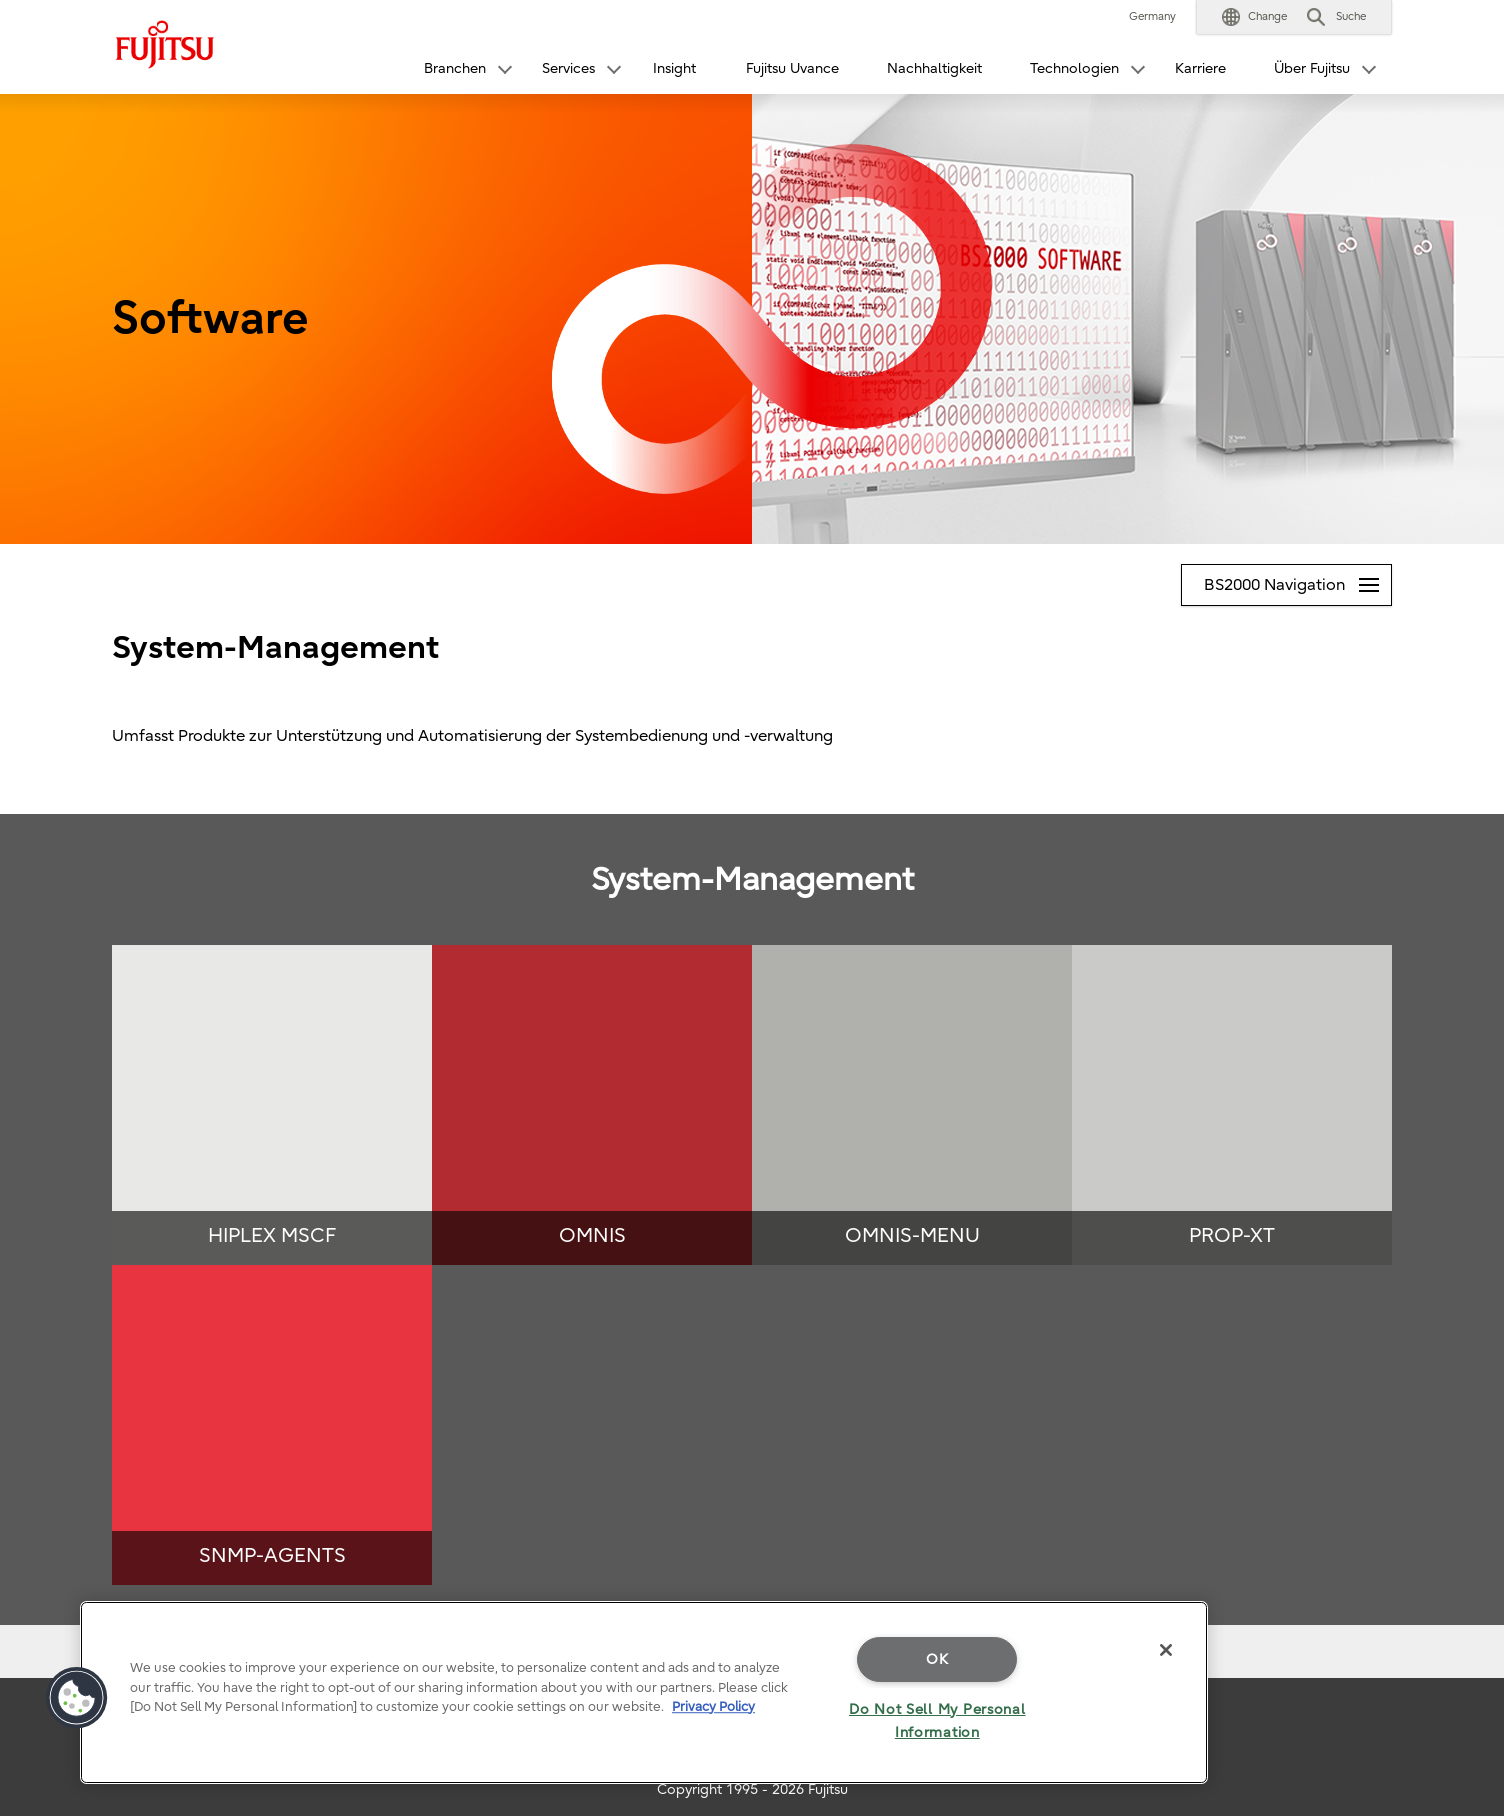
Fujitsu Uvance (792, 68)
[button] (1254, 17)
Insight (674, 68)
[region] (644, 1692)
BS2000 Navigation (1297, 579)
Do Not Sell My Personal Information (937, 1721)
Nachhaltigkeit (934, 68)
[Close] (1166, 1650)
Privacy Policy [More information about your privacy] (713, 1706)
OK (937, 1659)
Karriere (1200, 68)
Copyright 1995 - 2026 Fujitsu (752, 1789)
